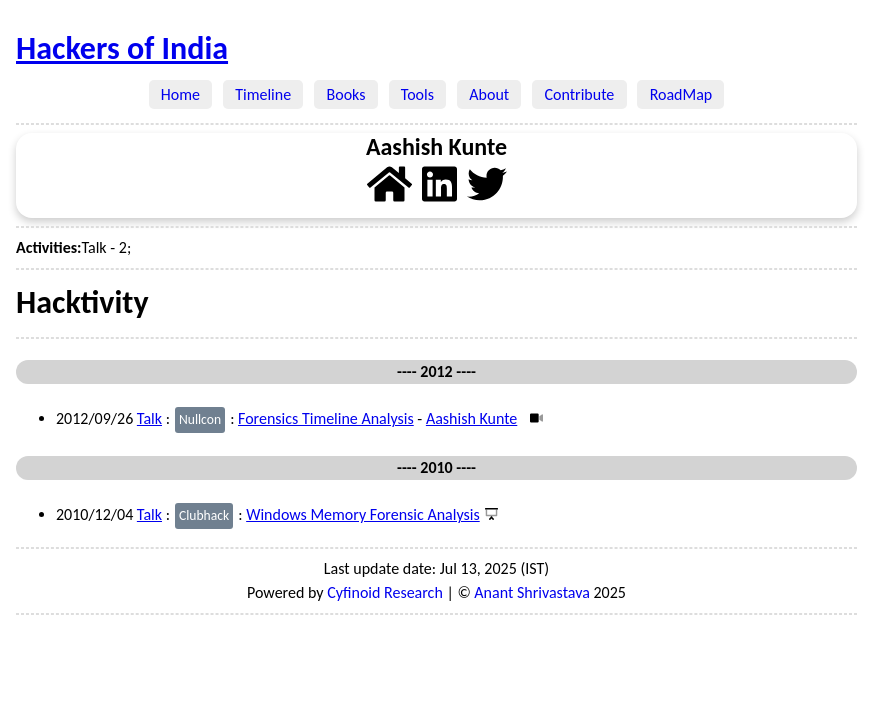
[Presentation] (489, 514)
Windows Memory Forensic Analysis (363, 514)
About (489, 94)
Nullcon (200, 419)
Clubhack (204, 515)
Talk (149, 418)
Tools (418, 94)
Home (181, 94)
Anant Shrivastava (532, 592)
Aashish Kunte (471, 418)
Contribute (579, 94)
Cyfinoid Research (385, 592)
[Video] (534, 418)
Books (345, 94)
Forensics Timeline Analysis (326, 418)
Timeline (263, 94)
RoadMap (680, 94)
